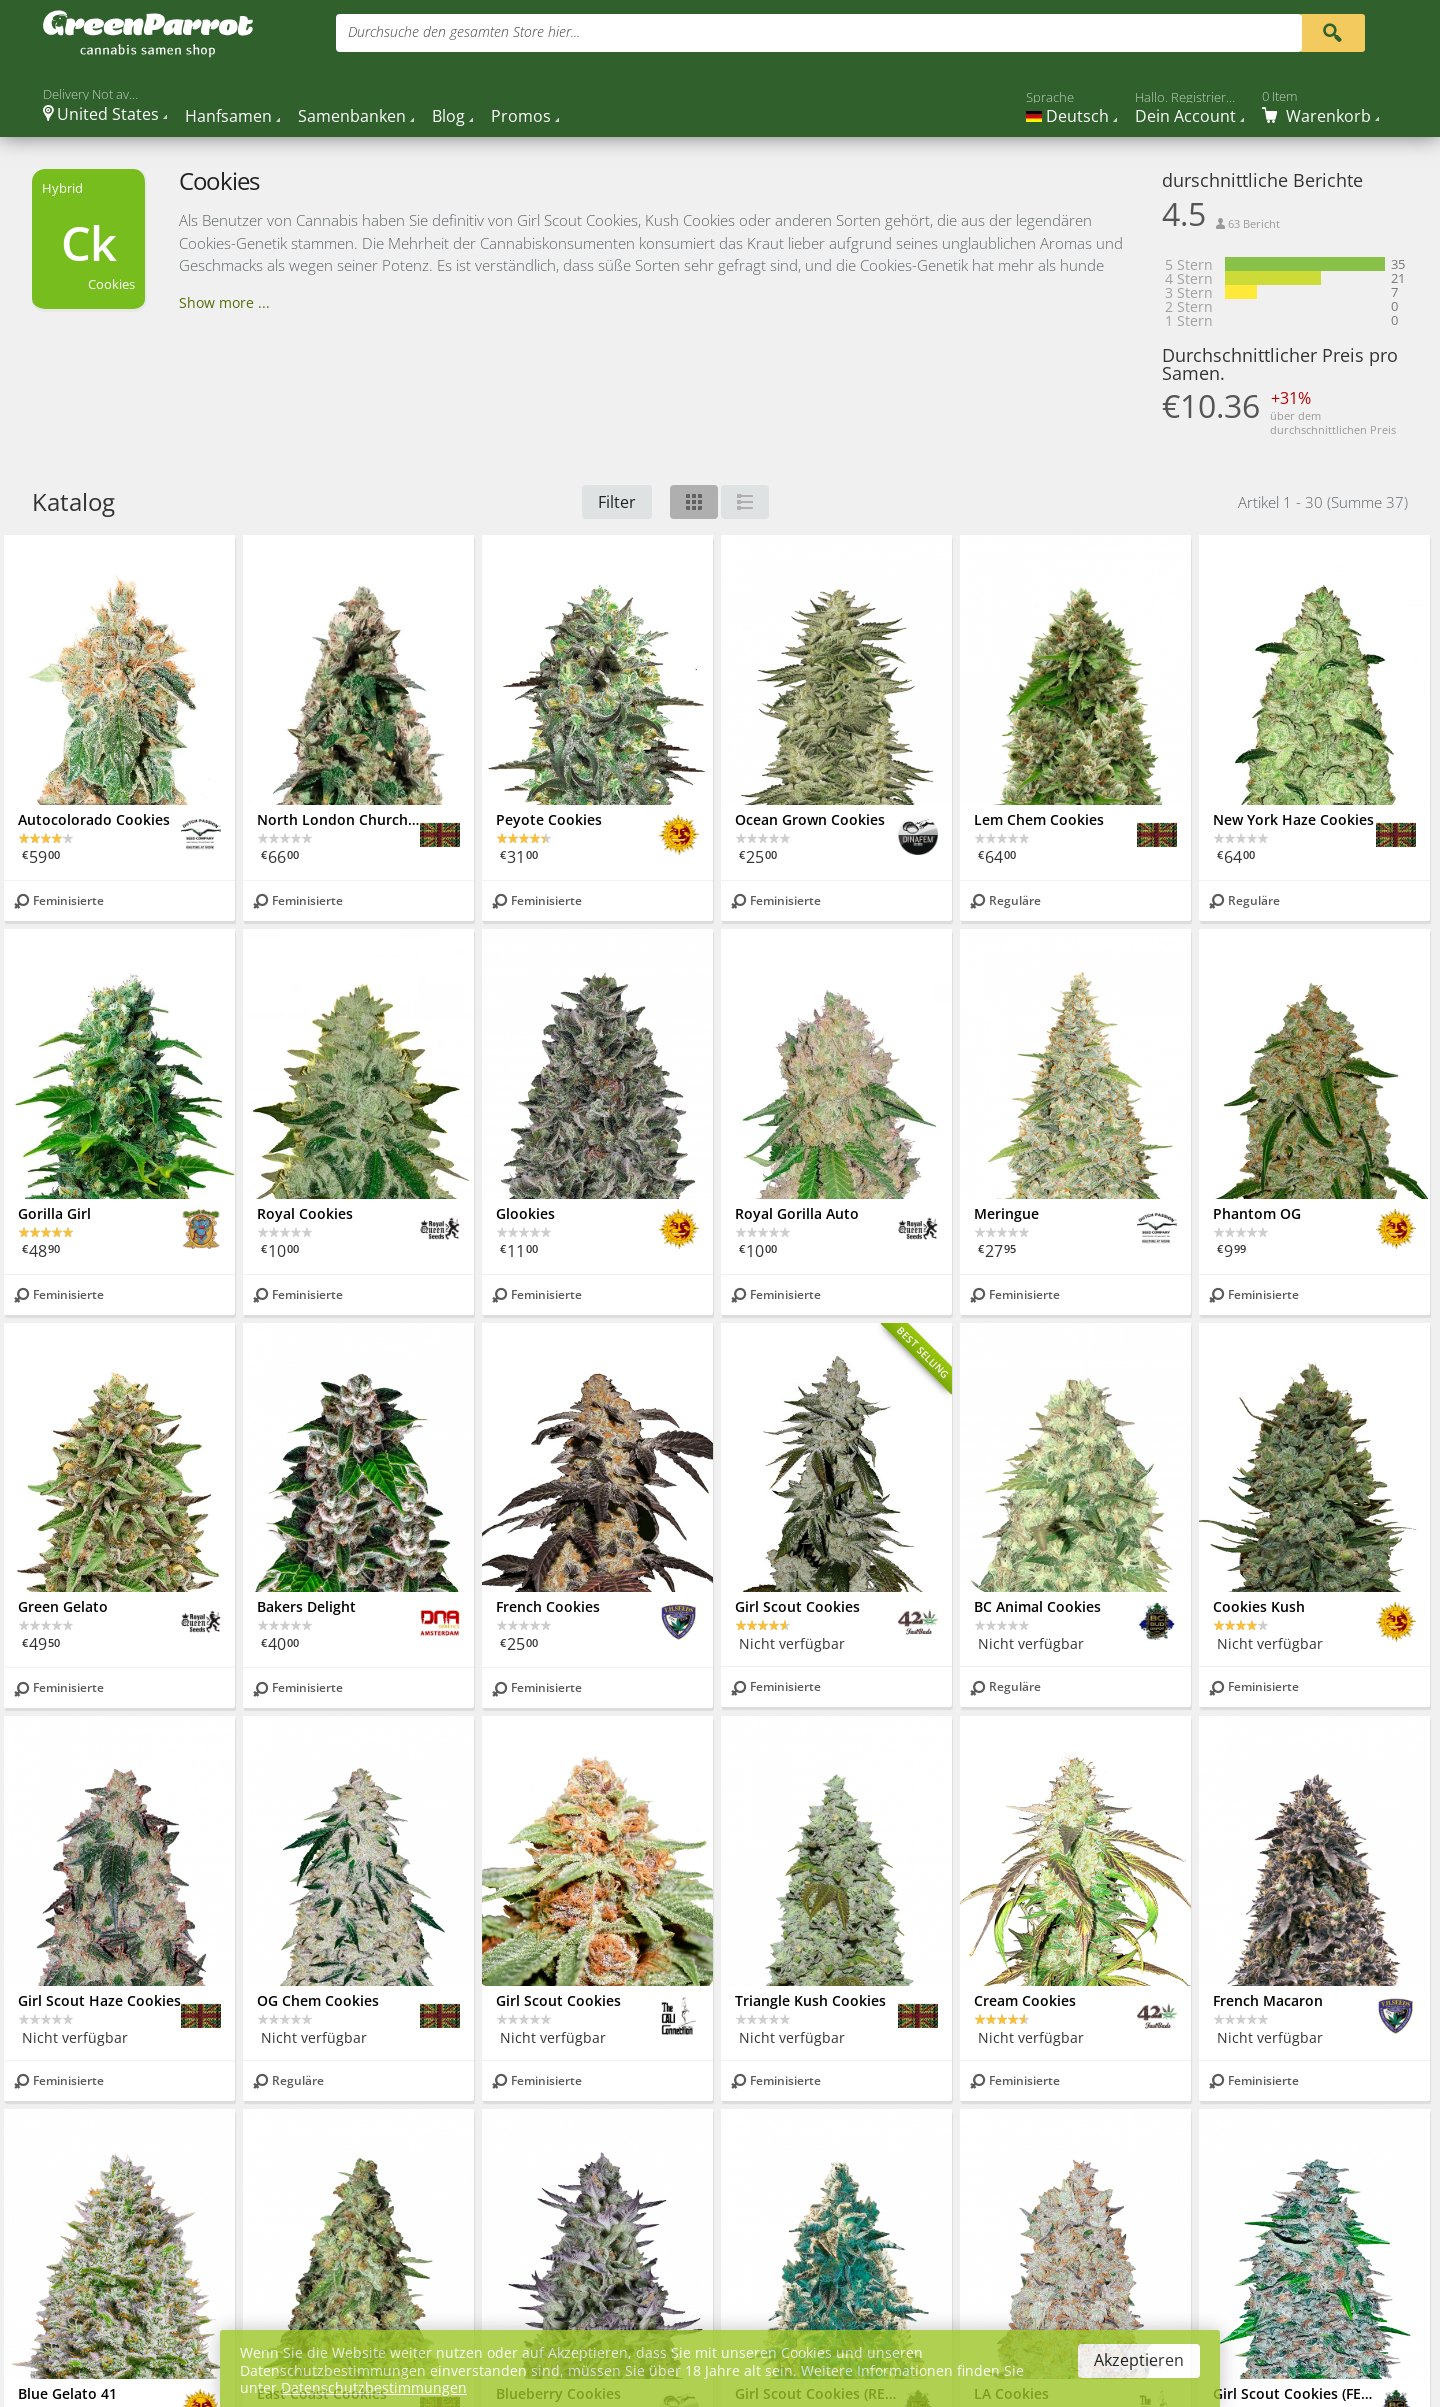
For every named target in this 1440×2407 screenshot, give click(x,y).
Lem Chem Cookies (1039, 819)
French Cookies (548, 1606)
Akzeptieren (1139, 2360)
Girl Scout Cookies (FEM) (1294, 2393)
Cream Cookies (1025, 2000)
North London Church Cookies (338, 819)
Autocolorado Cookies (94, 819)
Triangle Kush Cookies (810, 2000)
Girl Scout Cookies (797, 1606)
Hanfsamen (228, 116)
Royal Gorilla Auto (797, 1213)
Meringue (1006, 1213)
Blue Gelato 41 (67, 2393)
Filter (617, 502)
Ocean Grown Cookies (810, 819)
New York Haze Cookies (1293, 819)
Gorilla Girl (54, 1213)
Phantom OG (1257, 1213)
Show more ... (224, 302)
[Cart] (1320, 107)
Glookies (525, 1213)
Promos (521, 116)
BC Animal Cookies (1037, 1606)
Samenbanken (352, 116)
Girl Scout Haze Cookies (99, 2000)
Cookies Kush (1259, 1606)
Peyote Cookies (549, 819)
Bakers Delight (306, 1606)
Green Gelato (63, 1606)
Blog (448, 116)
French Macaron (1268, 2000)
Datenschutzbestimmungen (374, 2387)
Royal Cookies (305, 1213)
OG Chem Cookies (318, 2000)
